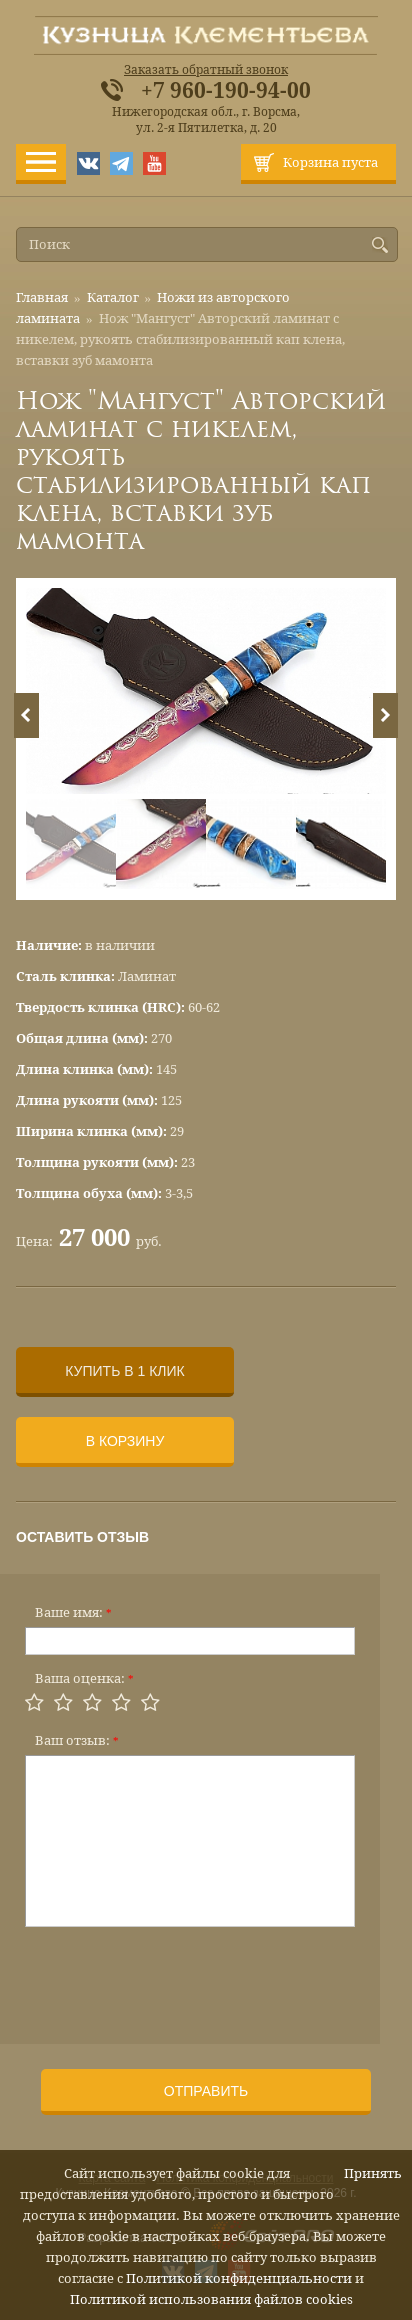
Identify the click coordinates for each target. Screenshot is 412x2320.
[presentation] (177, 1979)
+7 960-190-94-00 (226, 91)
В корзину (125, 1441)
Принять (373, 2173)
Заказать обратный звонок (206, 70)
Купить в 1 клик (124, 1371)
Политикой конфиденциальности (239, 2278)
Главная (42, 297)
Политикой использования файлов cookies (211, 2299)
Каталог (113, 297)
